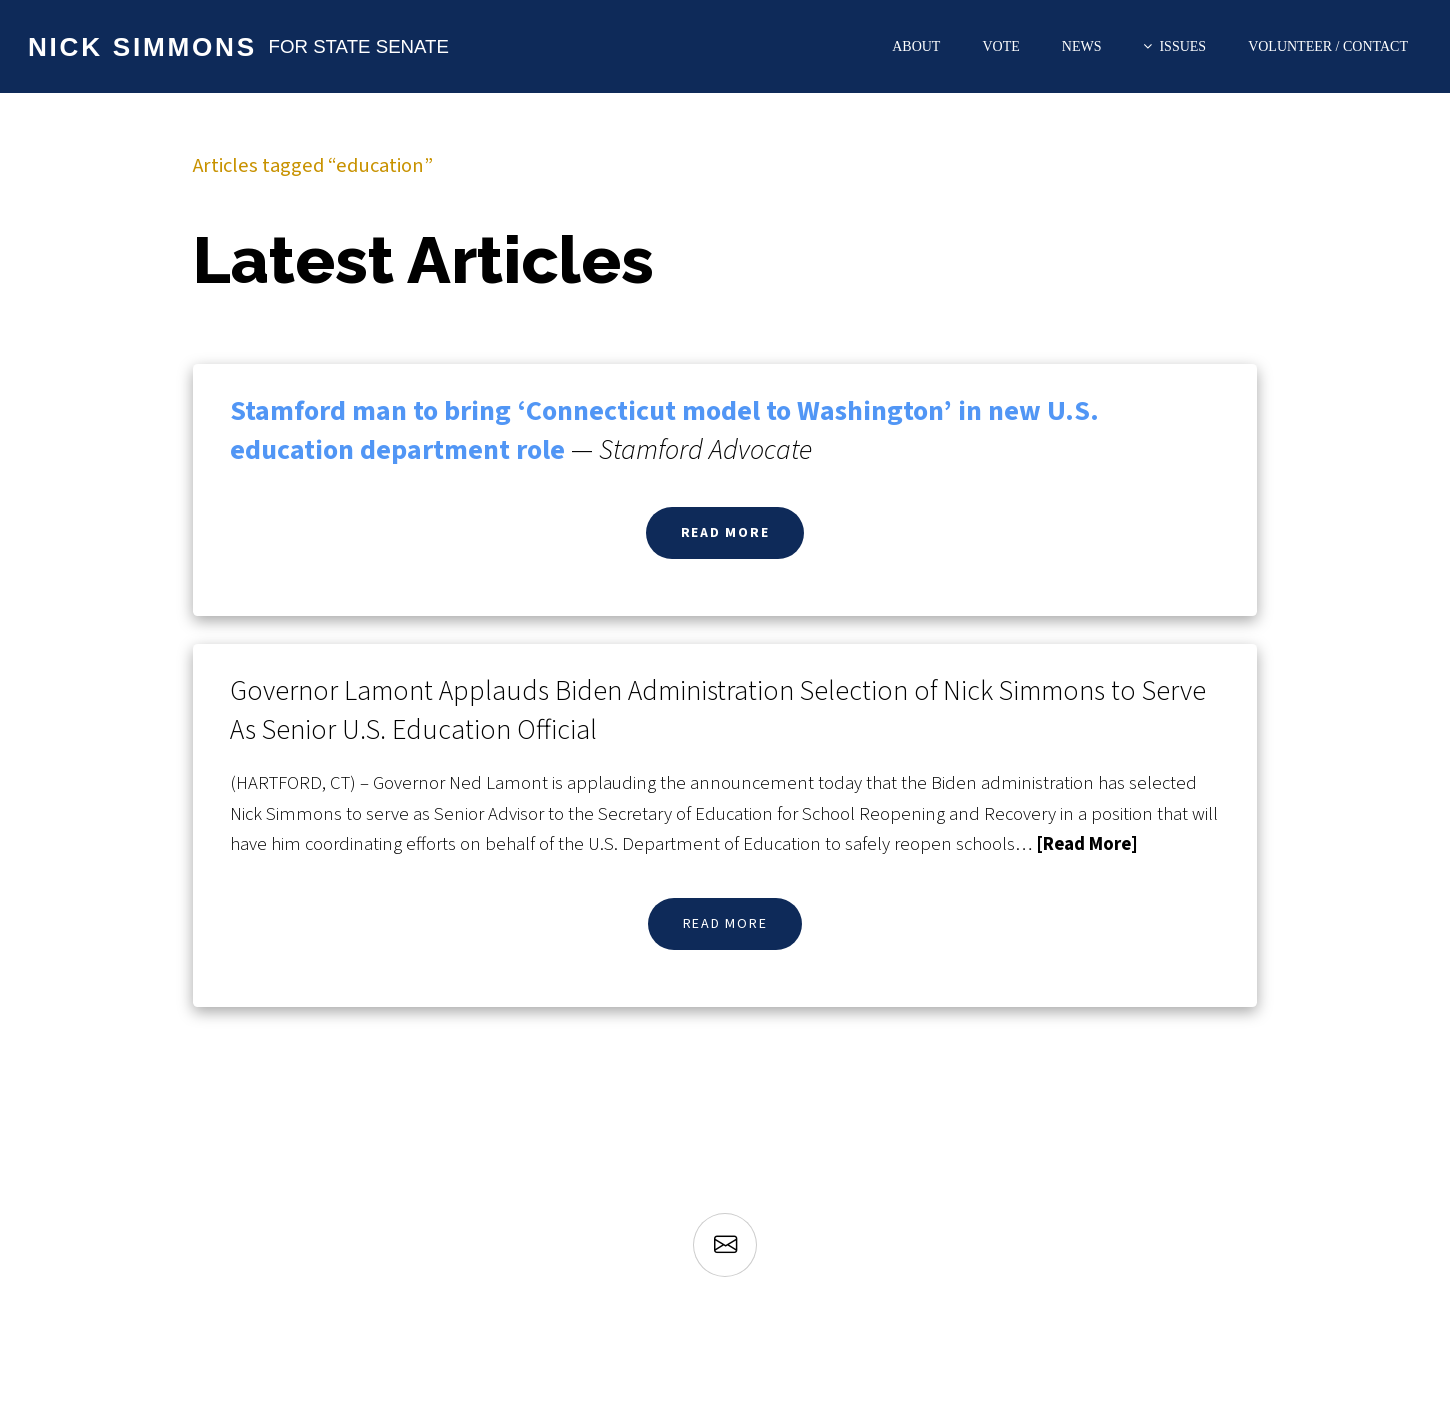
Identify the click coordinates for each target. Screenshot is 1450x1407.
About (916, 46)
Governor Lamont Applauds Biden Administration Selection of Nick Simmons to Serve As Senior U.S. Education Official (718, 710)
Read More (725, 533)
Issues (1182, 46)
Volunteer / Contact (1328, 46)
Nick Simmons (142, 47)
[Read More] (1087, 844)
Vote (1000, 46)
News (1082, 46)
